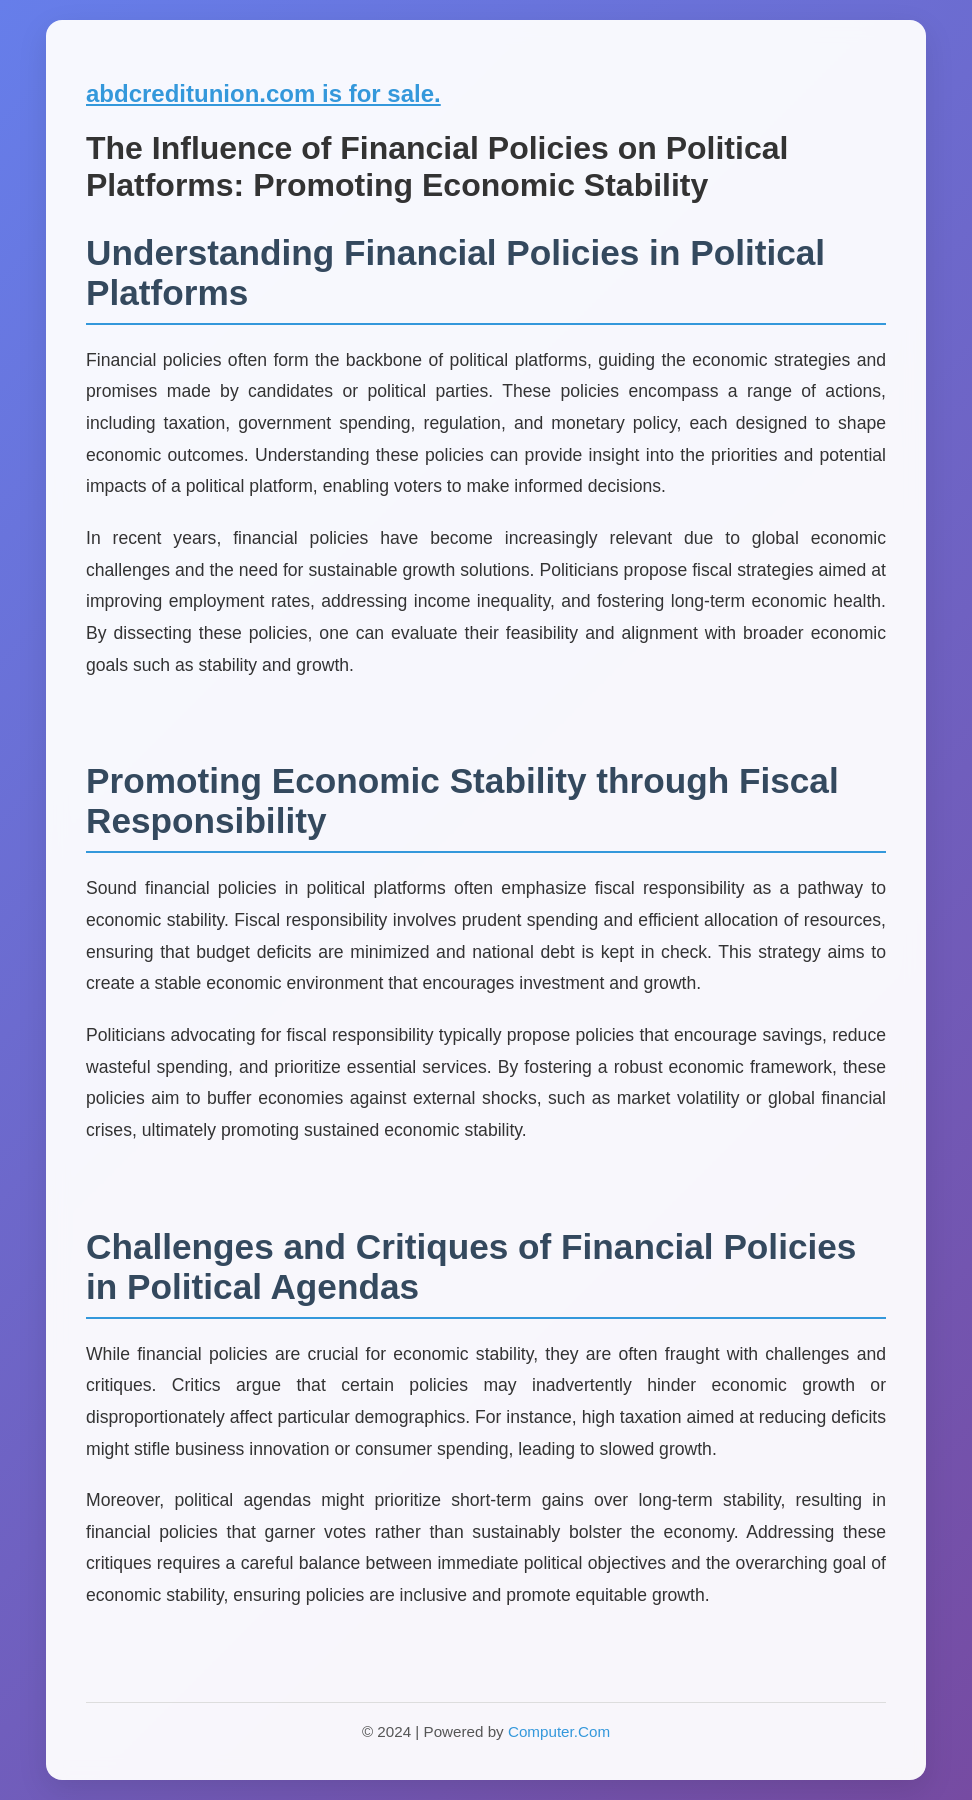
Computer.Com (559, 1731)
